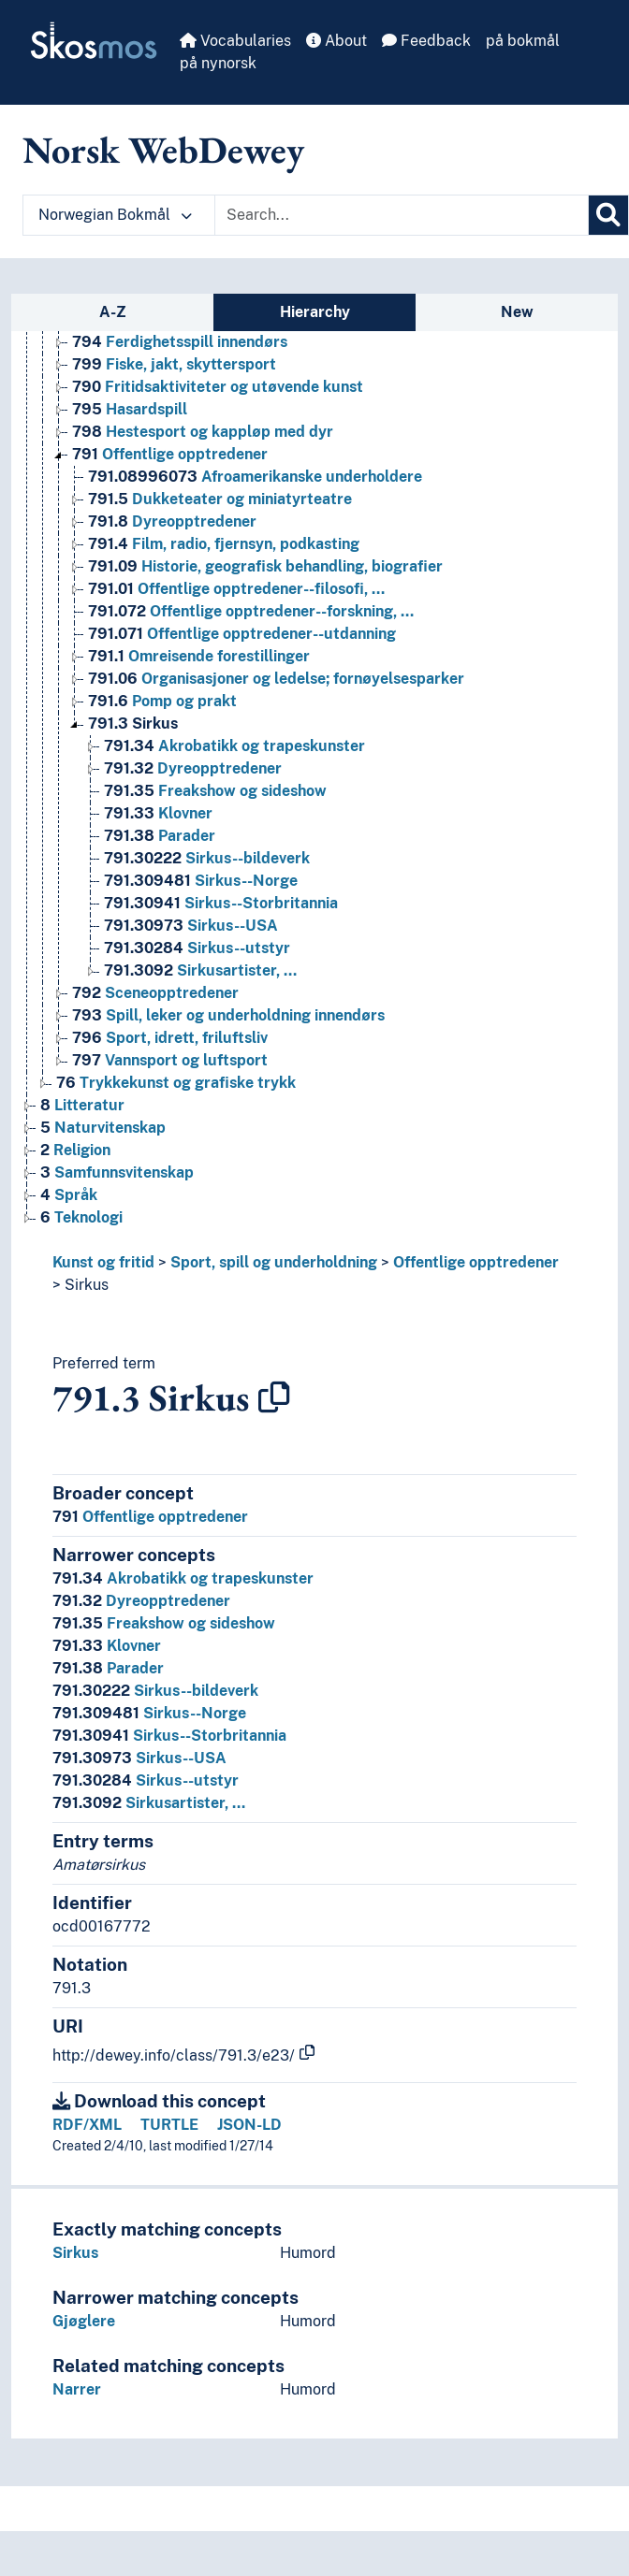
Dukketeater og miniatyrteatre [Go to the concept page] (220, 499)
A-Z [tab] (112, 312)
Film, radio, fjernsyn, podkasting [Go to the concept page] (223, 544)
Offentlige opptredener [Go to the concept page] (170, 454)
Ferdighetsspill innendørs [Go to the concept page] (179, 342)
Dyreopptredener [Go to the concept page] (172, 521)
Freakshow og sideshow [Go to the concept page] (215, 791)
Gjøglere (83, 2321)
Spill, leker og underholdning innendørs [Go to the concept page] (228, 1015)
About (336, 41)
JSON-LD (249, 2125)
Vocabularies (235, 41)
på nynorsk (218, 63)
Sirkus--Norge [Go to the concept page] (201, 881)
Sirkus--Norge (149, 1713)
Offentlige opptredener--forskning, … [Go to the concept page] (251, 611)
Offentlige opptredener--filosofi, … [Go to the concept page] (236, 589)
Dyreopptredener (141, 1601)
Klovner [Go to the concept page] (158, 813)
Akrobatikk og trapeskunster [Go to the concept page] (234, 746)
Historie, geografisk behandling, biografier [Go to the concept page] (265, 566)
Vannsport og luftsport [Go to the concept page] (170, 1060)
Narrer (76, 2389)
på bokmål (523, 41)
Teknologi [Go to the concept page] (81, 1217)
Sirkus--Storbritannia (169, 1735)
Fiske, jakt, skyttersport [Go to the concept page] (174, 364)
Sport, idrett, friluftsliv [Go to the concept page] (170, 1038)
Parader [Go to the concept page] (159, 836)
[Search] (608, 215)
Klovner (106, 1646)
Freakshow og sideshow (163, 1623)
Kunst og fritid (103, 1262)
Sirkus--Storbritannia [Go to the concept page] (221, 903)
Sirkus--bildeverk (155, 1691)
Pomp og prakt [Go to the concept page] (162, 701)
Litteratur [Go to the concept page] (82, 1105)
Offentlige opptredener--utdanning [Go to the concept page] (242, 634)
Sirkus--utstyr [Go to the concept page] (197, 948)
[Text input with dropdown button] (401, 215)
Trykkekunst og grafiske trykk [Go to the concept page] (176, 1083)
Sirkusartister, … (148, 1803)
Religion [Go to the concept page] (75, 1150)
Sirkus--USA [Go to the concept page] (191, 925)
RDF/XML (87, 2125)
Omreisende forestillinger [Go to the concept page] (199, 656)
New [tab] (517, 312)
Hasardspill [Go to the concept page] (129, 409)
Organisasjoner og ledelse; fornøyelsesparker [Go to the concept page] (276, 678)
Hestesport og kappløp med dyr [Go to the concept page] (202, 432)
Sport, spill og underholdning (273, 1262)
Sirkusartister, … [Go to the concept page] (200, 970)
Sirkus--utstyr (145, 1780)
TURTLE (169, 2125)
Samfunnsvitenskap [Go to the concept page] (117, 1172)
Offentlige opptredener (476, 1262)
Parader (108, 1668)
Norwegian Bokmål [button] (115, 215)
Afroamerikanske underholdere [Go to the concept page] (255, 476)
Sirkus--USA (139, 1758)
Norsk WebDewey (163, 149)
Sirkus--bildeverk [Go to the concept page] (207, 858)
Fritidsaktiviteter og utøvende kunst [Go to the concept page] (217, 387)
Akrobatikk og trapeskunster (183, 1578)
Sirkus (87, 1285)
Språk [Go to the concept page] (68, 1195)
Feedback (426, 41)
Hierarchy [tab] (315, 312)
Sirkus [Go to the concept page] (133, 723)
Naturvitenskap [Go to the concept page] (103, 1127)
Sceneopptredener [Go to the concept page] (155, 993)
